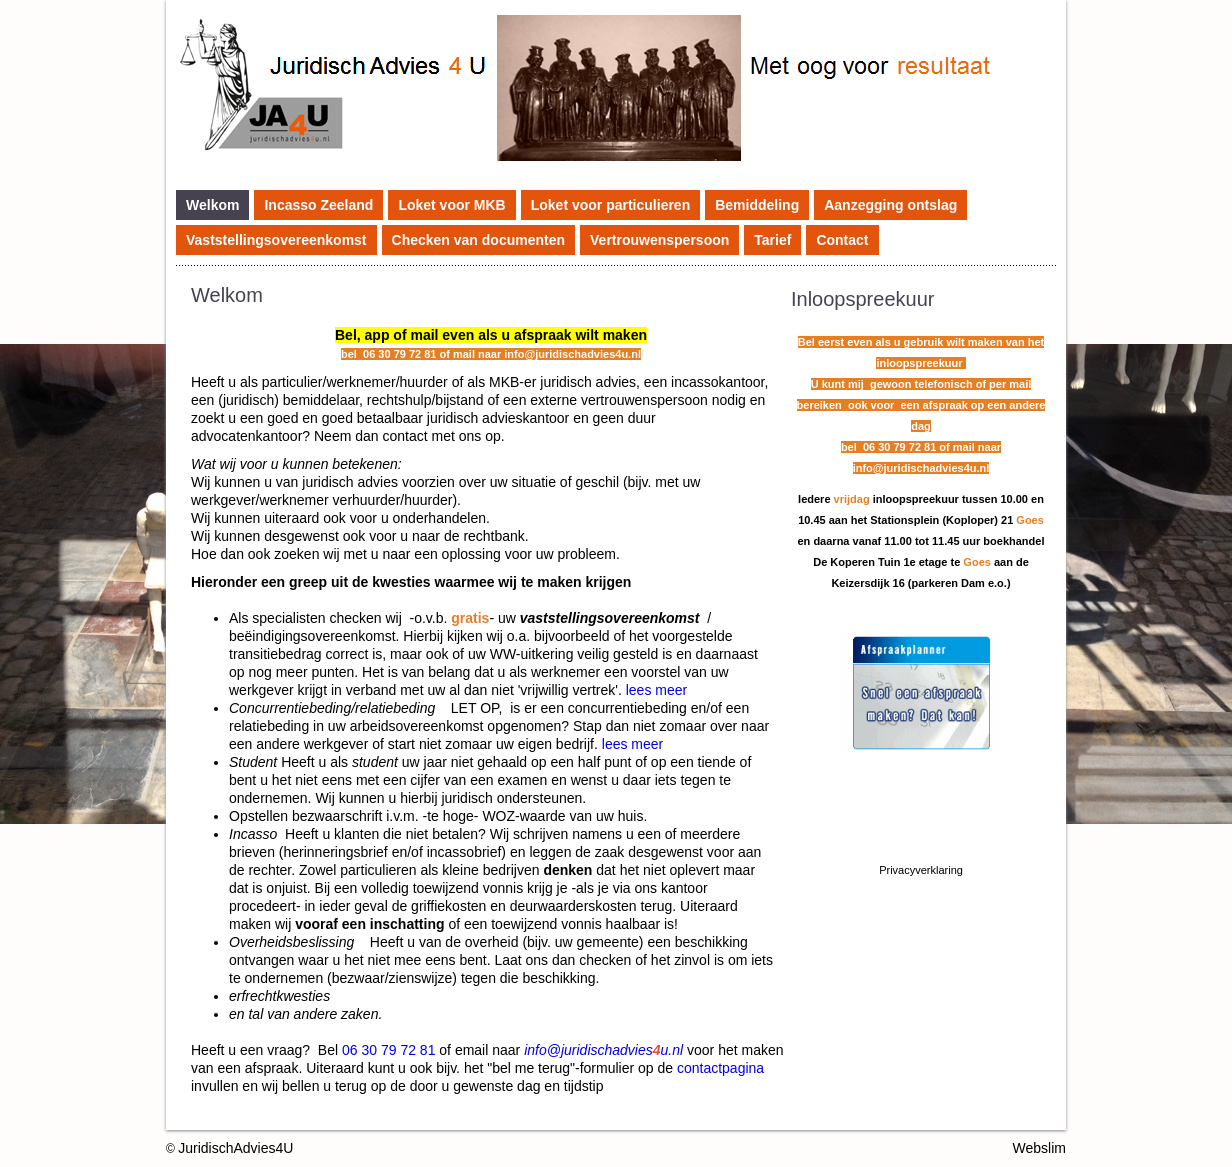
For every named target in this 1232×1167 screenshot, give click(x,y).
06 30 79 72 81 (388, 1050)
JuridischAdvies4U (235, 1148)
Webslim (1039, 1148)
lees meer (656, 690)
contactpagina (720, 1068)
